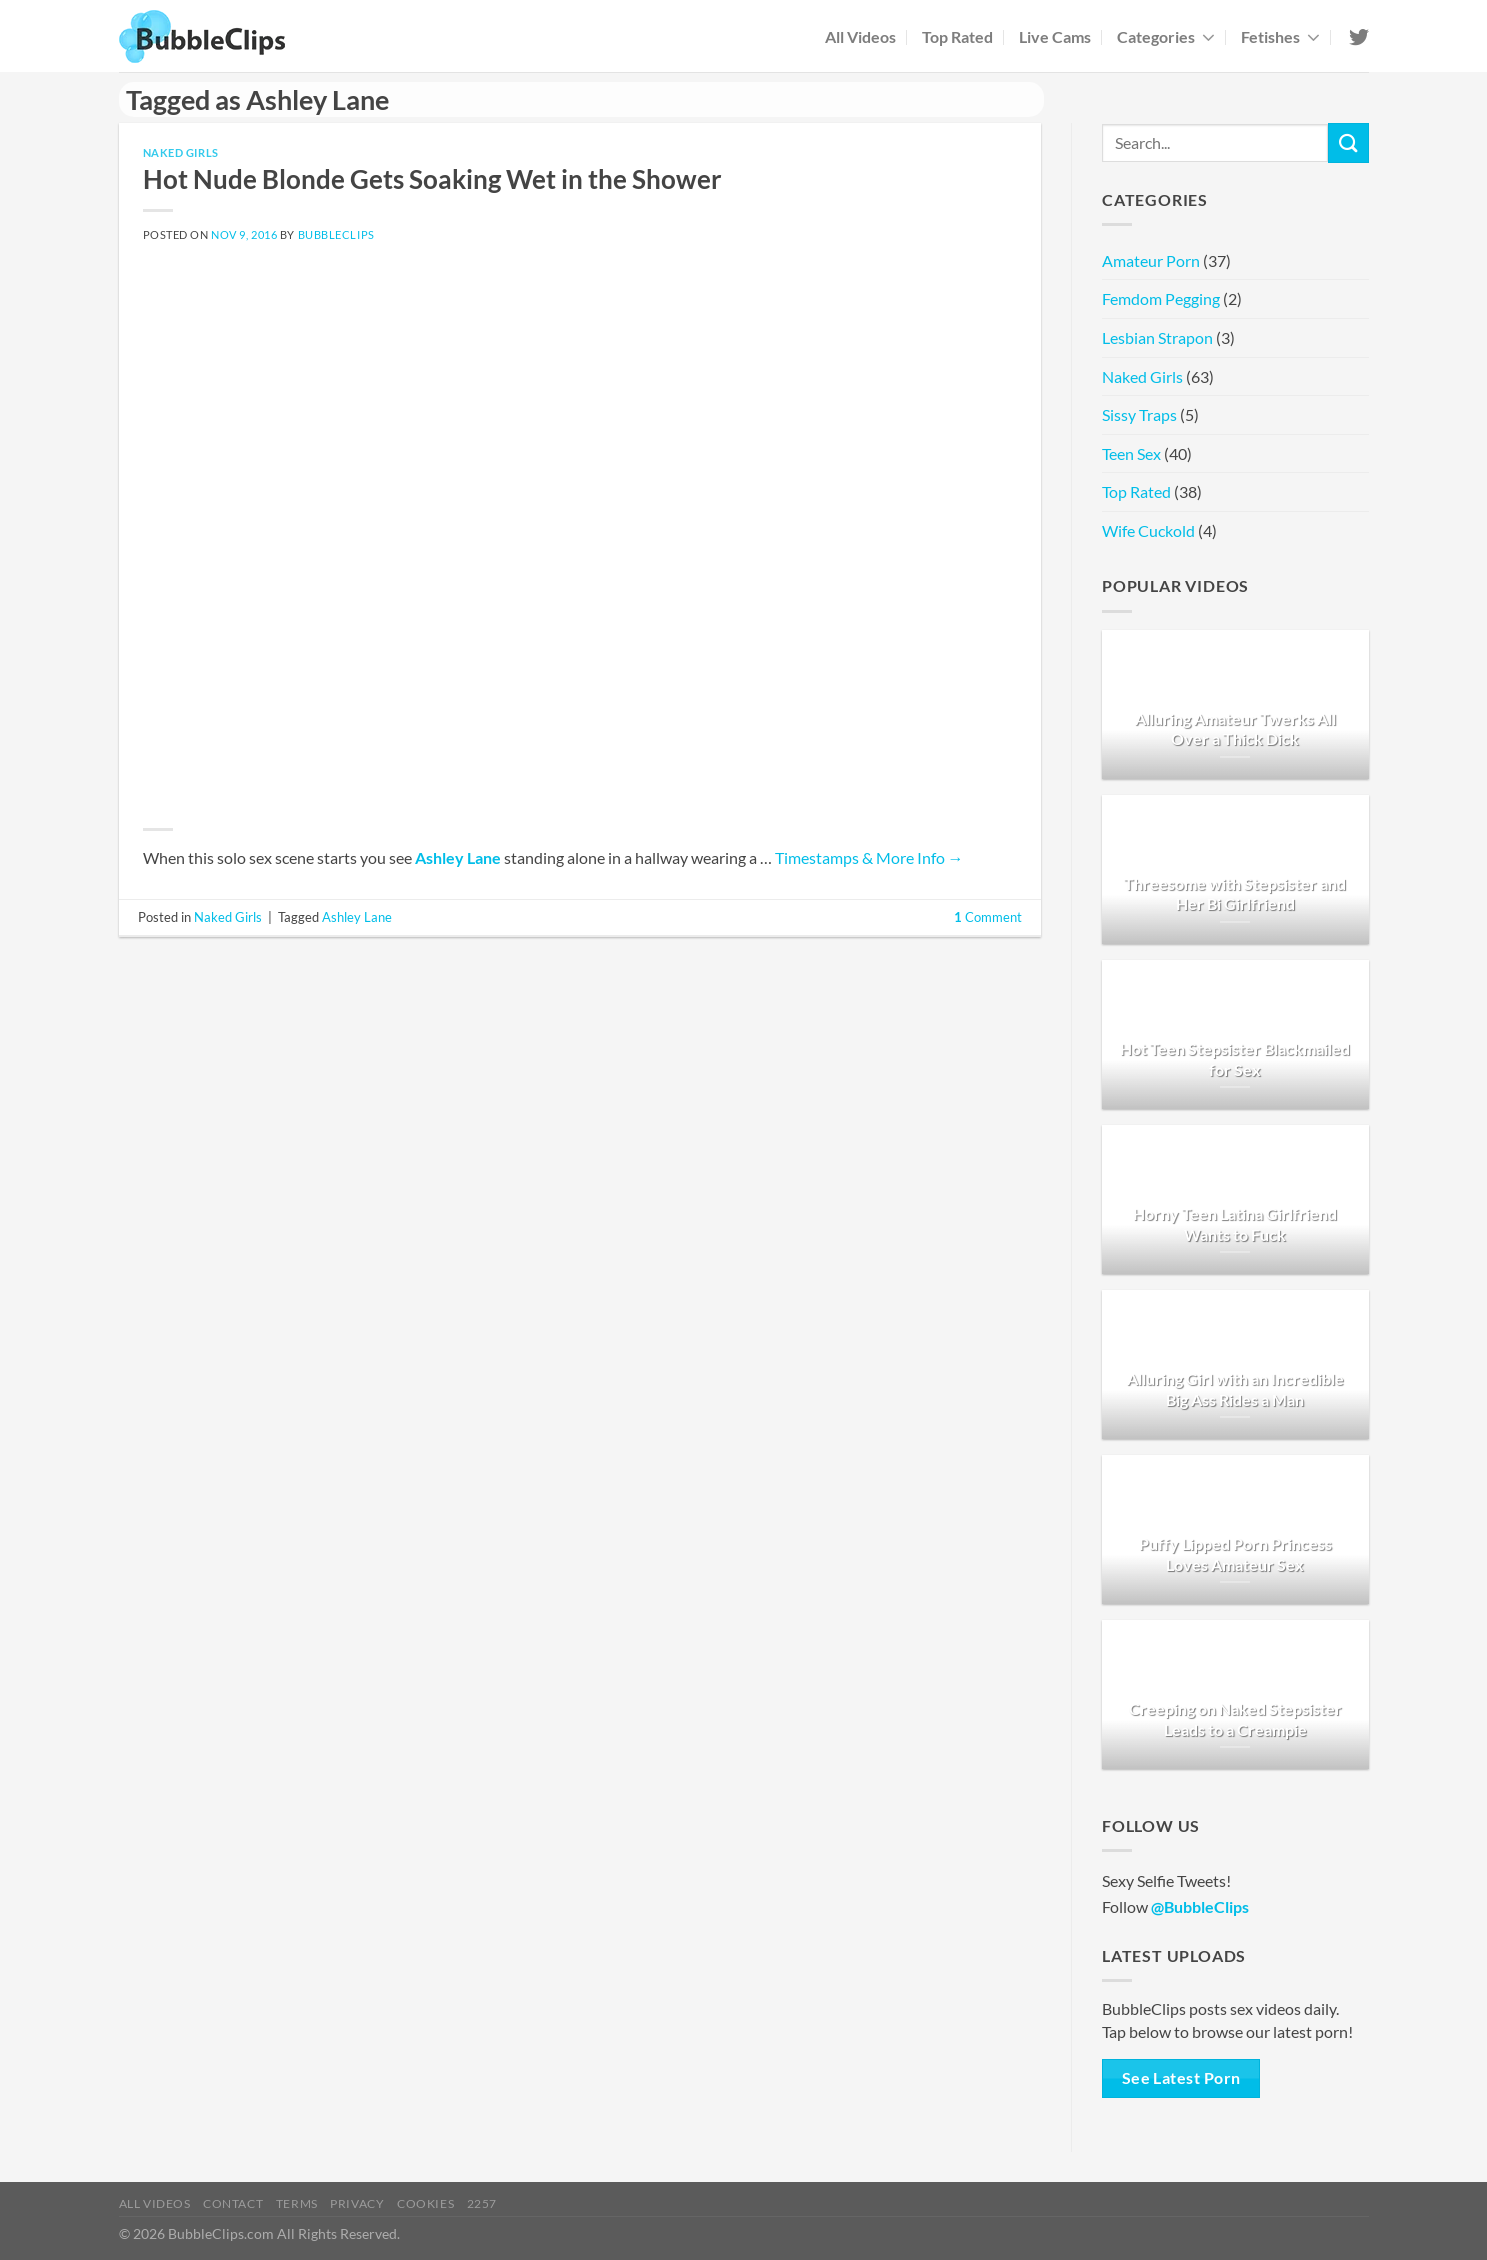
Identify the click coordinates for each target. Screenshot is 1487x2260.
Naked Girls (181, 152)
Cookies (425, 2203)
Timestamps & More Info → (869, 857)
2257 (482, 2203)
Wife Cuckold (1148, 530)
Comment (988, 917)
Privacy (357, 2203)
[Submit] (1348, 142)
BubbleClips (336, 234)
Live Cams (1055, 36)
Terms (297, 2203)
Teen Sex (1131, 453)
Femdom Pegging (1161, 298)
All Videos (860, 36)
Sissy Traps (1139, 414)
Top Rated (957, 36)
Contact (233, 2203)
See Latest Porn (1181, 2078)
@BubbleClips (1200, 1906)
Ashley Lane (458, 857)
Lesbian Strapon (1157, 337)
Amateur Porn (1151, 260)
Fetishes (1280, 36)
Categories (1166, 36)
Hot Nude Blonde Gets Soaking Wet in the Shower (432, 179)
